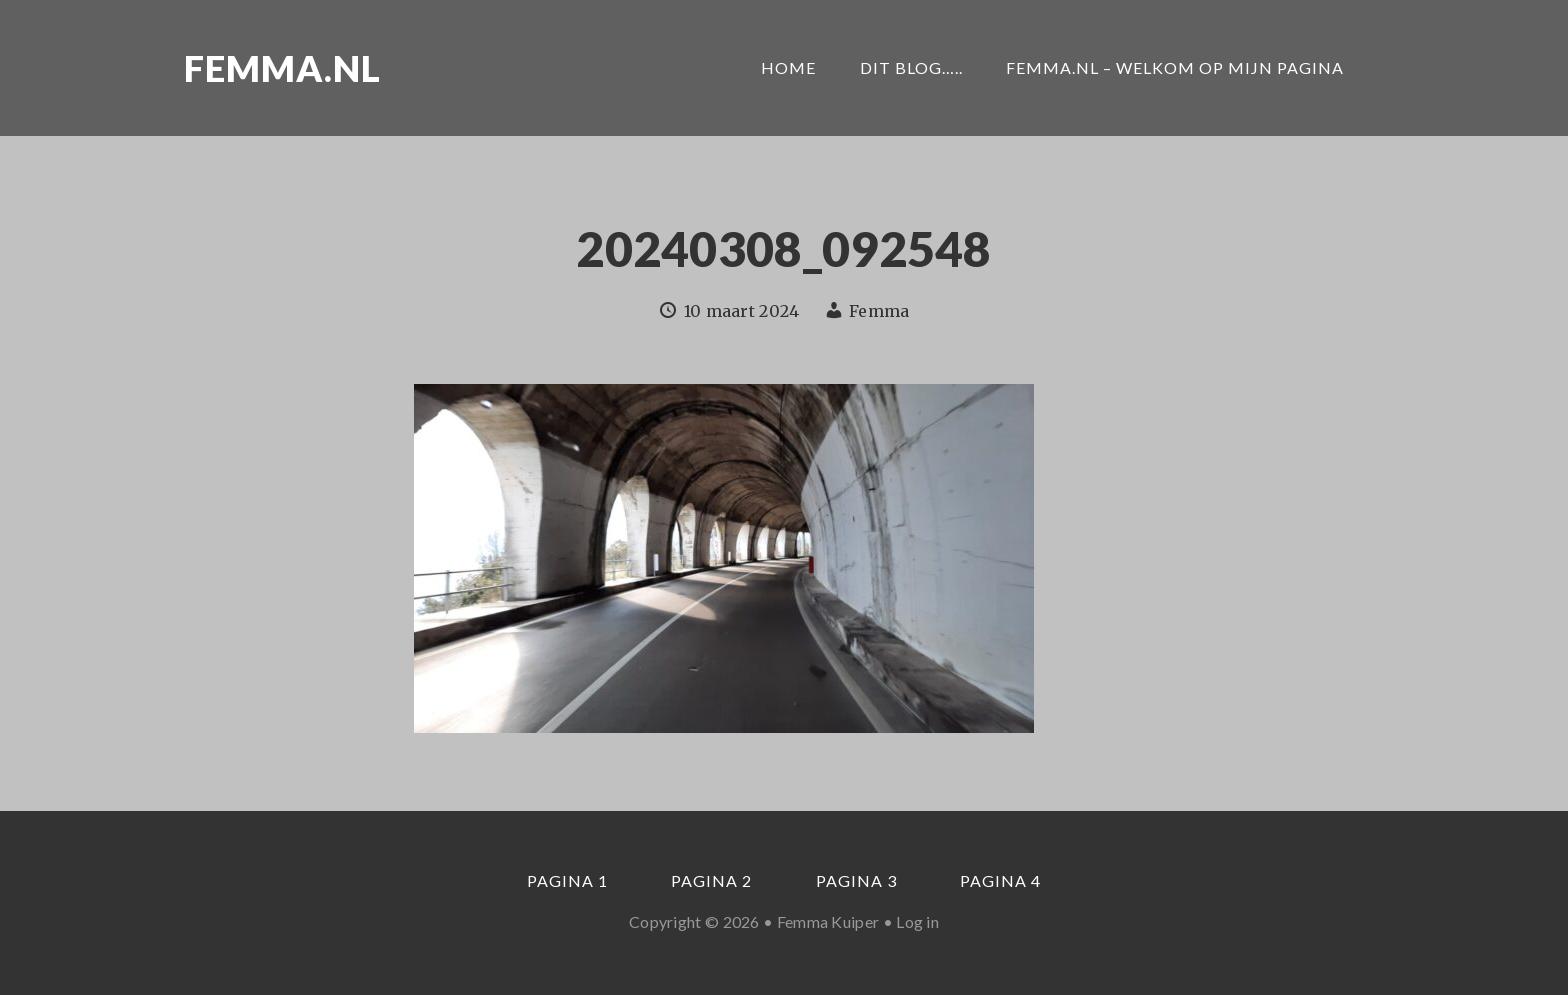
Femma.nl (282, 68)
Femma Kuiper (828, 921)
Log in (917, 921)
